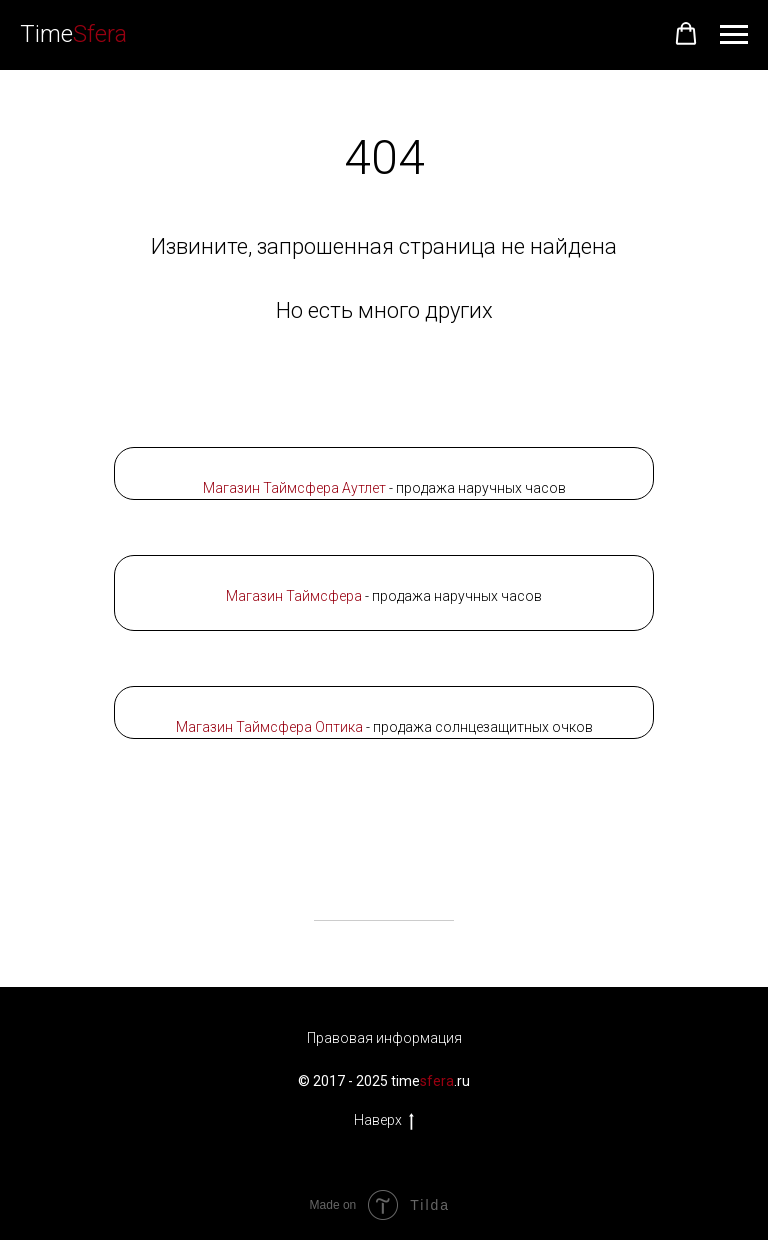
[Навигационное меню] (734, 35)
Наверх (384, 1121)
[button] (686, 34)
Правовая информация (384, 1038)
